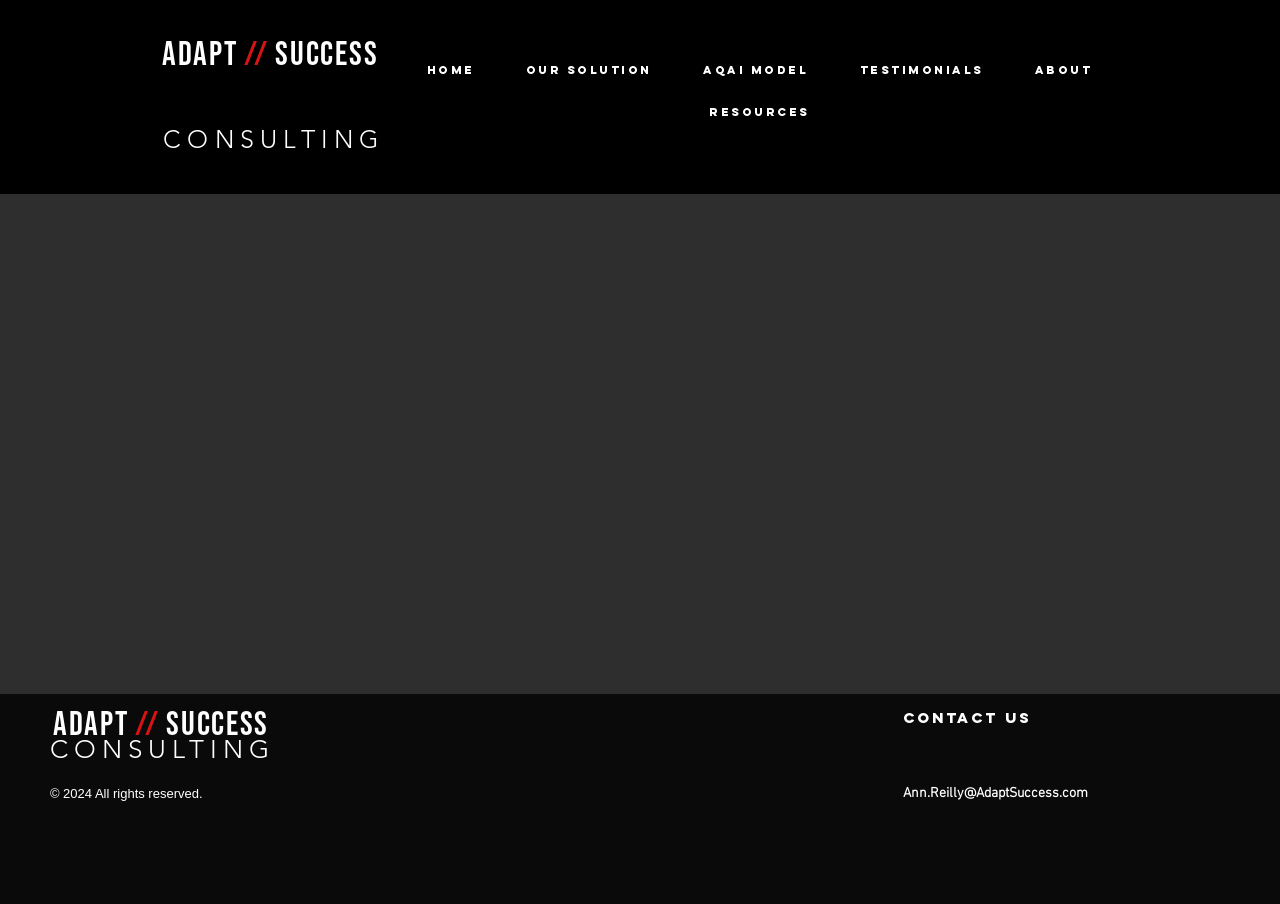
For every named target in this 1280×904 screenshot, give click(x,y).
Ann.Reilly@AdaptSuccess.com (995, 793)
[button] (588, 70)
